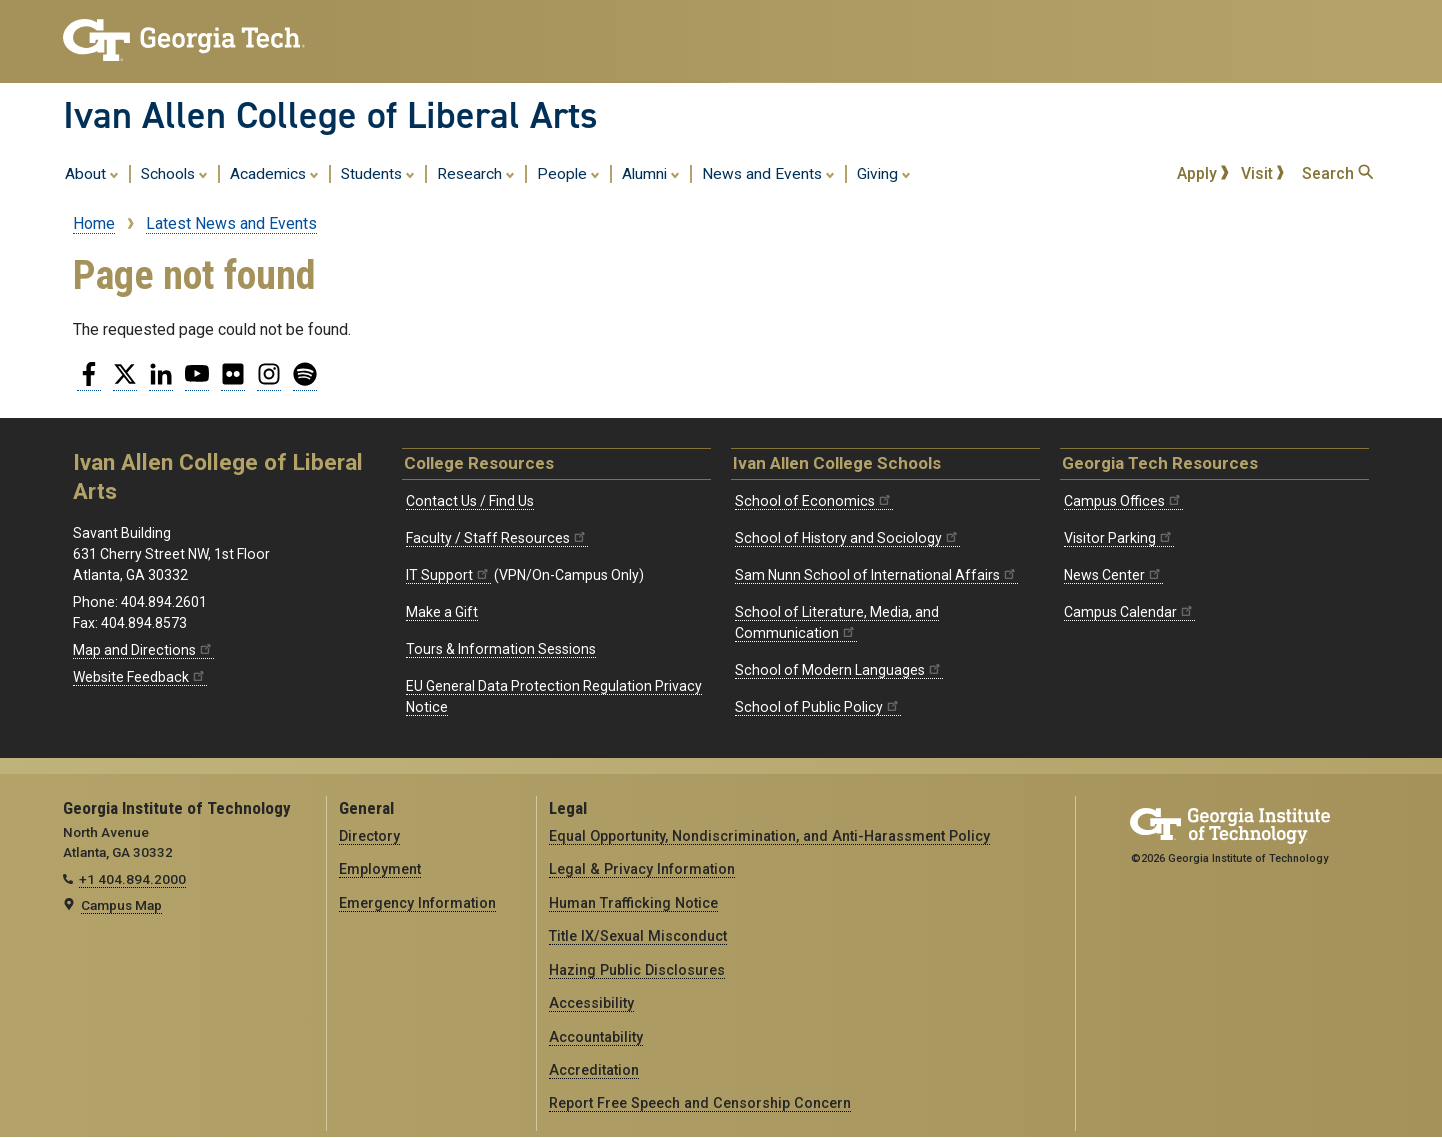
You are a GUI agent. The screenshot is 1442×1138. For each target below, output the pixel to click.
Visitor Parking (1119, 538)
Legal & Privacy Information (642, 869)
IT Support (448, 575)
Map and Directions (143, 650)
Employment (380, 869)
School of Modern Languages (839, 670)
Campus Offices (1123, 501)
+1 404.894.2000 (132, 879)
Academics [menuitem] (274, 173)
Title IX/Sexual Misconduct (638, 936)
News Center (1113, 575)
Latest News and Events (231, 223)
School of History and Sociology (847, 538)
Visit (1263, 173)
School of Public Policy (818, 707)
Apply (1203, 173)
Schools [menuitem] (174, 173)
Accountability (596, 1037)
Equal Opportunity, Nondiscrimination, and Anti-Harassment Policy (769, 836)
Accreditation (594, 1070)
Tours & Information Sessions (501, 649)
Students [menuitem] (378, 173)
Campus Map (121, 905)
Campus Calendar (1129, 612)
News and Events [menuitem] (768, 173)
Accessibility (591, 1003)
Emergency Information (417, 903)
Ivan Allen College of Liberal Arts (330, 115)
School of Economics (814, 501)
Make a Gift (442, 612)
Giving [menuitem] (884, 173)
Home (94, 223)
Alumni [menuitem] (651, 173)
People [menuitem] (568, 173)
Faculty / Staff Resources (497, 538)
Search (1337, 173)
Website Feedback (140, 677)
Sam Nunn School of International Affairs (876, 575)
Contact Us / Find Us (470, 501)
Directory (369, 836)
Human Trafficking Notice (633, 903)
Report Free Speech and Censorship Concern (700, 1103)
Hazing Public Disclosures (637, 970)
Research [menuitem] (476, 173)
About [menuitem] (92, 173)
